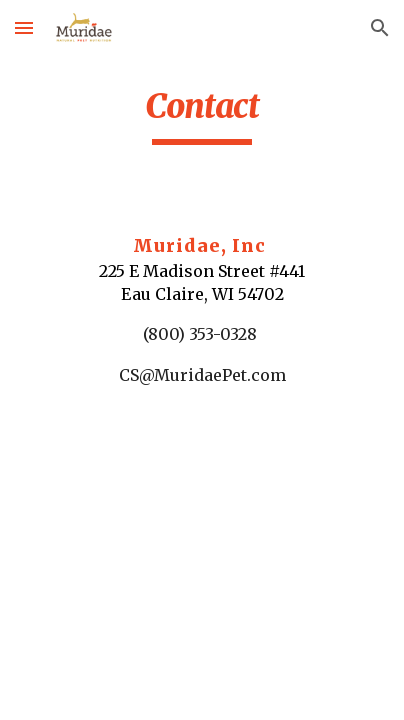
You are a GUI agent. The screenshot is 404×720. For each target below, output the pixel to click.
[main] (202, 115)
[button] (24, 27)
